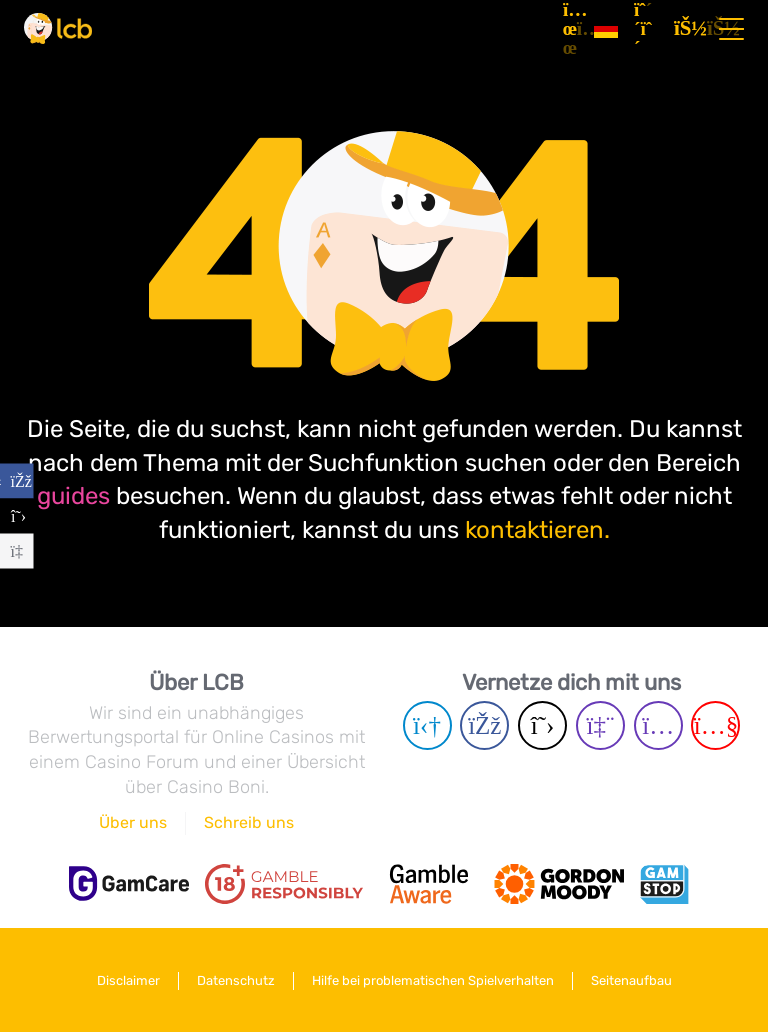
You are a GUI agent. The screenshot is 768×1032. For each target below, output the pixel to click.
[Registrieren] (646, 29)
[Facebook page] (484, 725)
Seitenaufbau (631, 980)
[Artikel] (570, 29)
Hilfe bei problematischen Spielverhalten (433, 980)
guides (73, 496)
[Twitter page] (542, 725)
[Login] (686, 29)
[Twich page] (600, 725)
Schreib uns (249, 822)
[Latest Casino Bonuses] (58, 28)
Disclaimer (128, 980)
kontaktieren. (537, 530)
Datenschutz (236, 980)
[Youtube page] (715, 725)
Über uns (133, 822)
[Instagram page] (658, 725)
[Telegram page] (427, 725)
